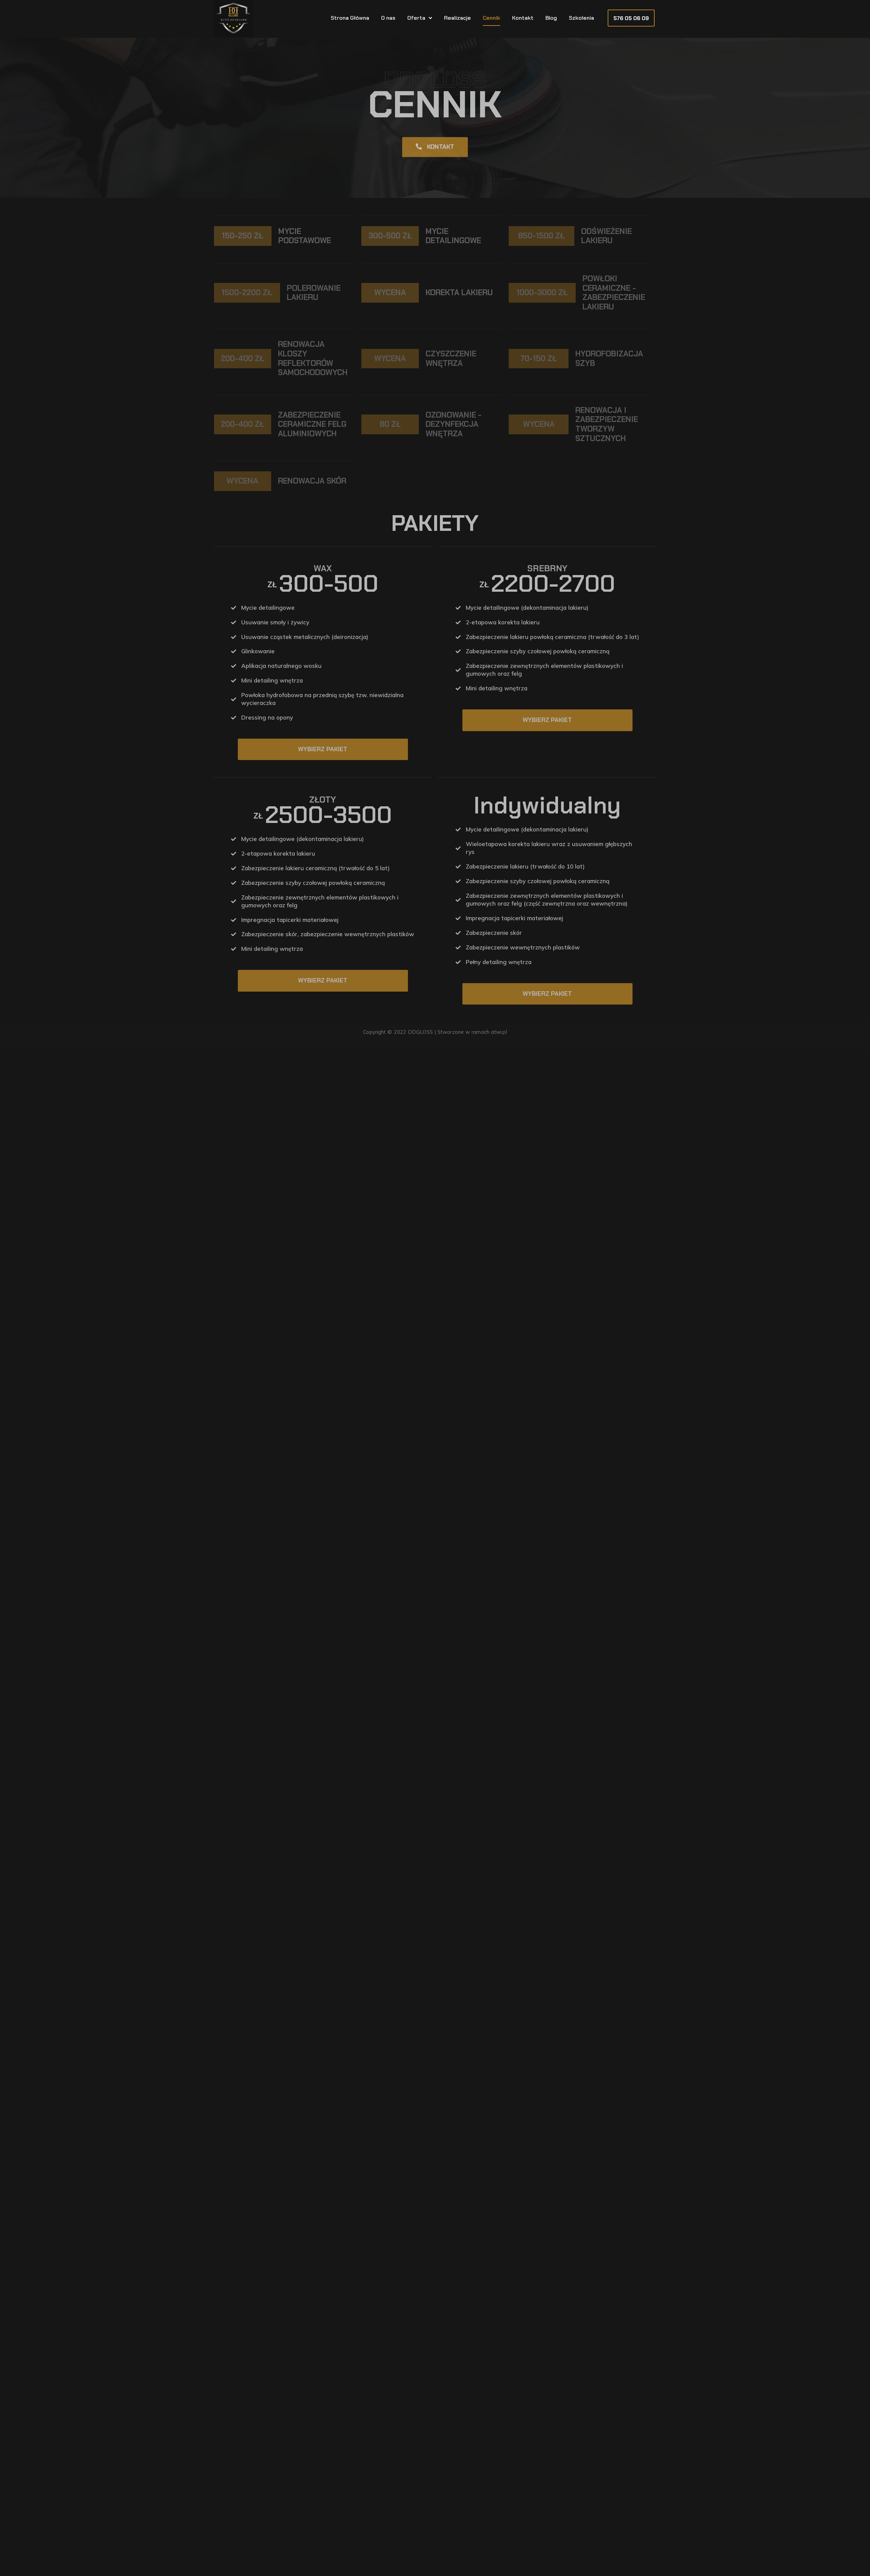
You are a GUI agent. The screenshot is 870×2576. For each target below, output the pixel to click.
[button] (631, 18)
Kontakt (523, 17)
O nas (388, 17)
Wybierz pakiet (322, 749)
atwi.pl (499, 1032)
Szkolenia (581, 17)
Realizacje (457, 17)
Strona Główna (350, 17)
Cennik (491, 17)
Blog (551, 17)
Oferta (419, 18)
